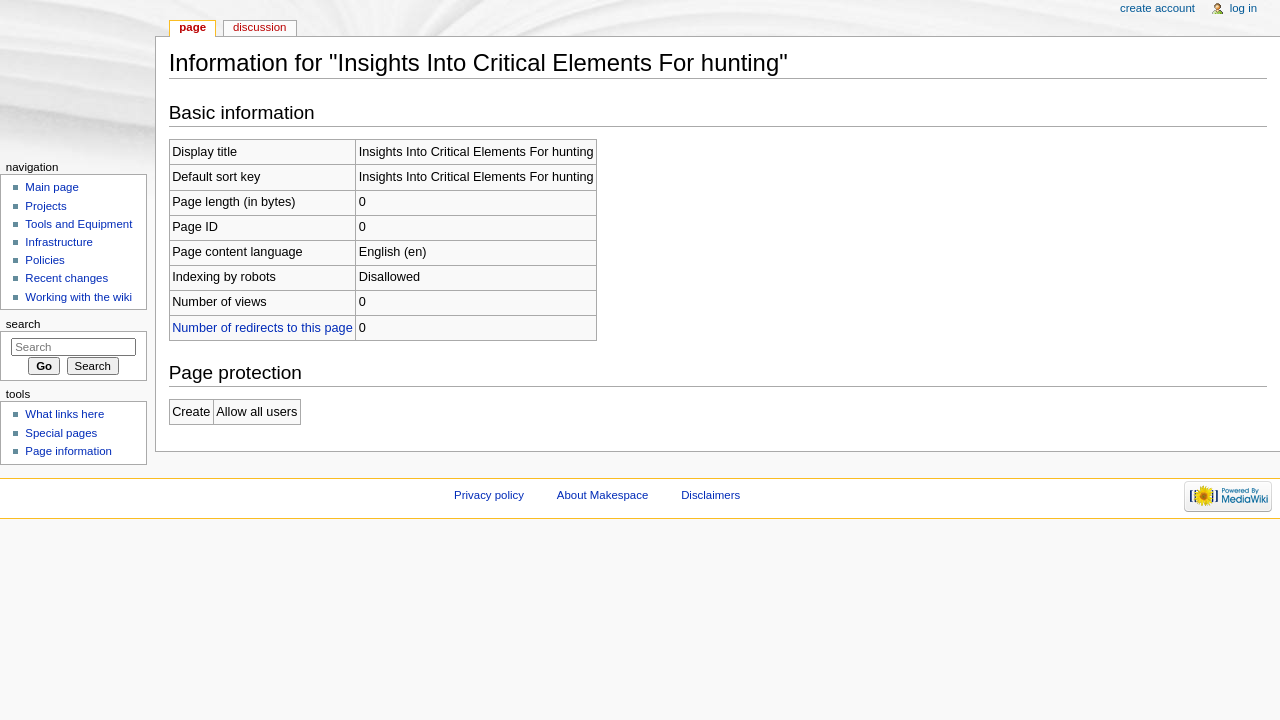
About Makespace (602, 495)
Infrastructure (58, 242)
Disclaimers (710, 495)
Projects (45, 206)
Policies (44, 260)
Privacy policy (489, 495)
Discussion (259, 27)
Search (23, 324)
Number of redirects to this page (262, 328)
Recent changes (66, 278)
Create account (1157, 8)
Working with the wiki (78, 297)
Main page (52, 187)
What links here (64, 414)
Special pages (61, 433)
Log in (1243, 8)
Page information (68, 451)
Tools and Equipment (78, 224)
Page (192, 27)
